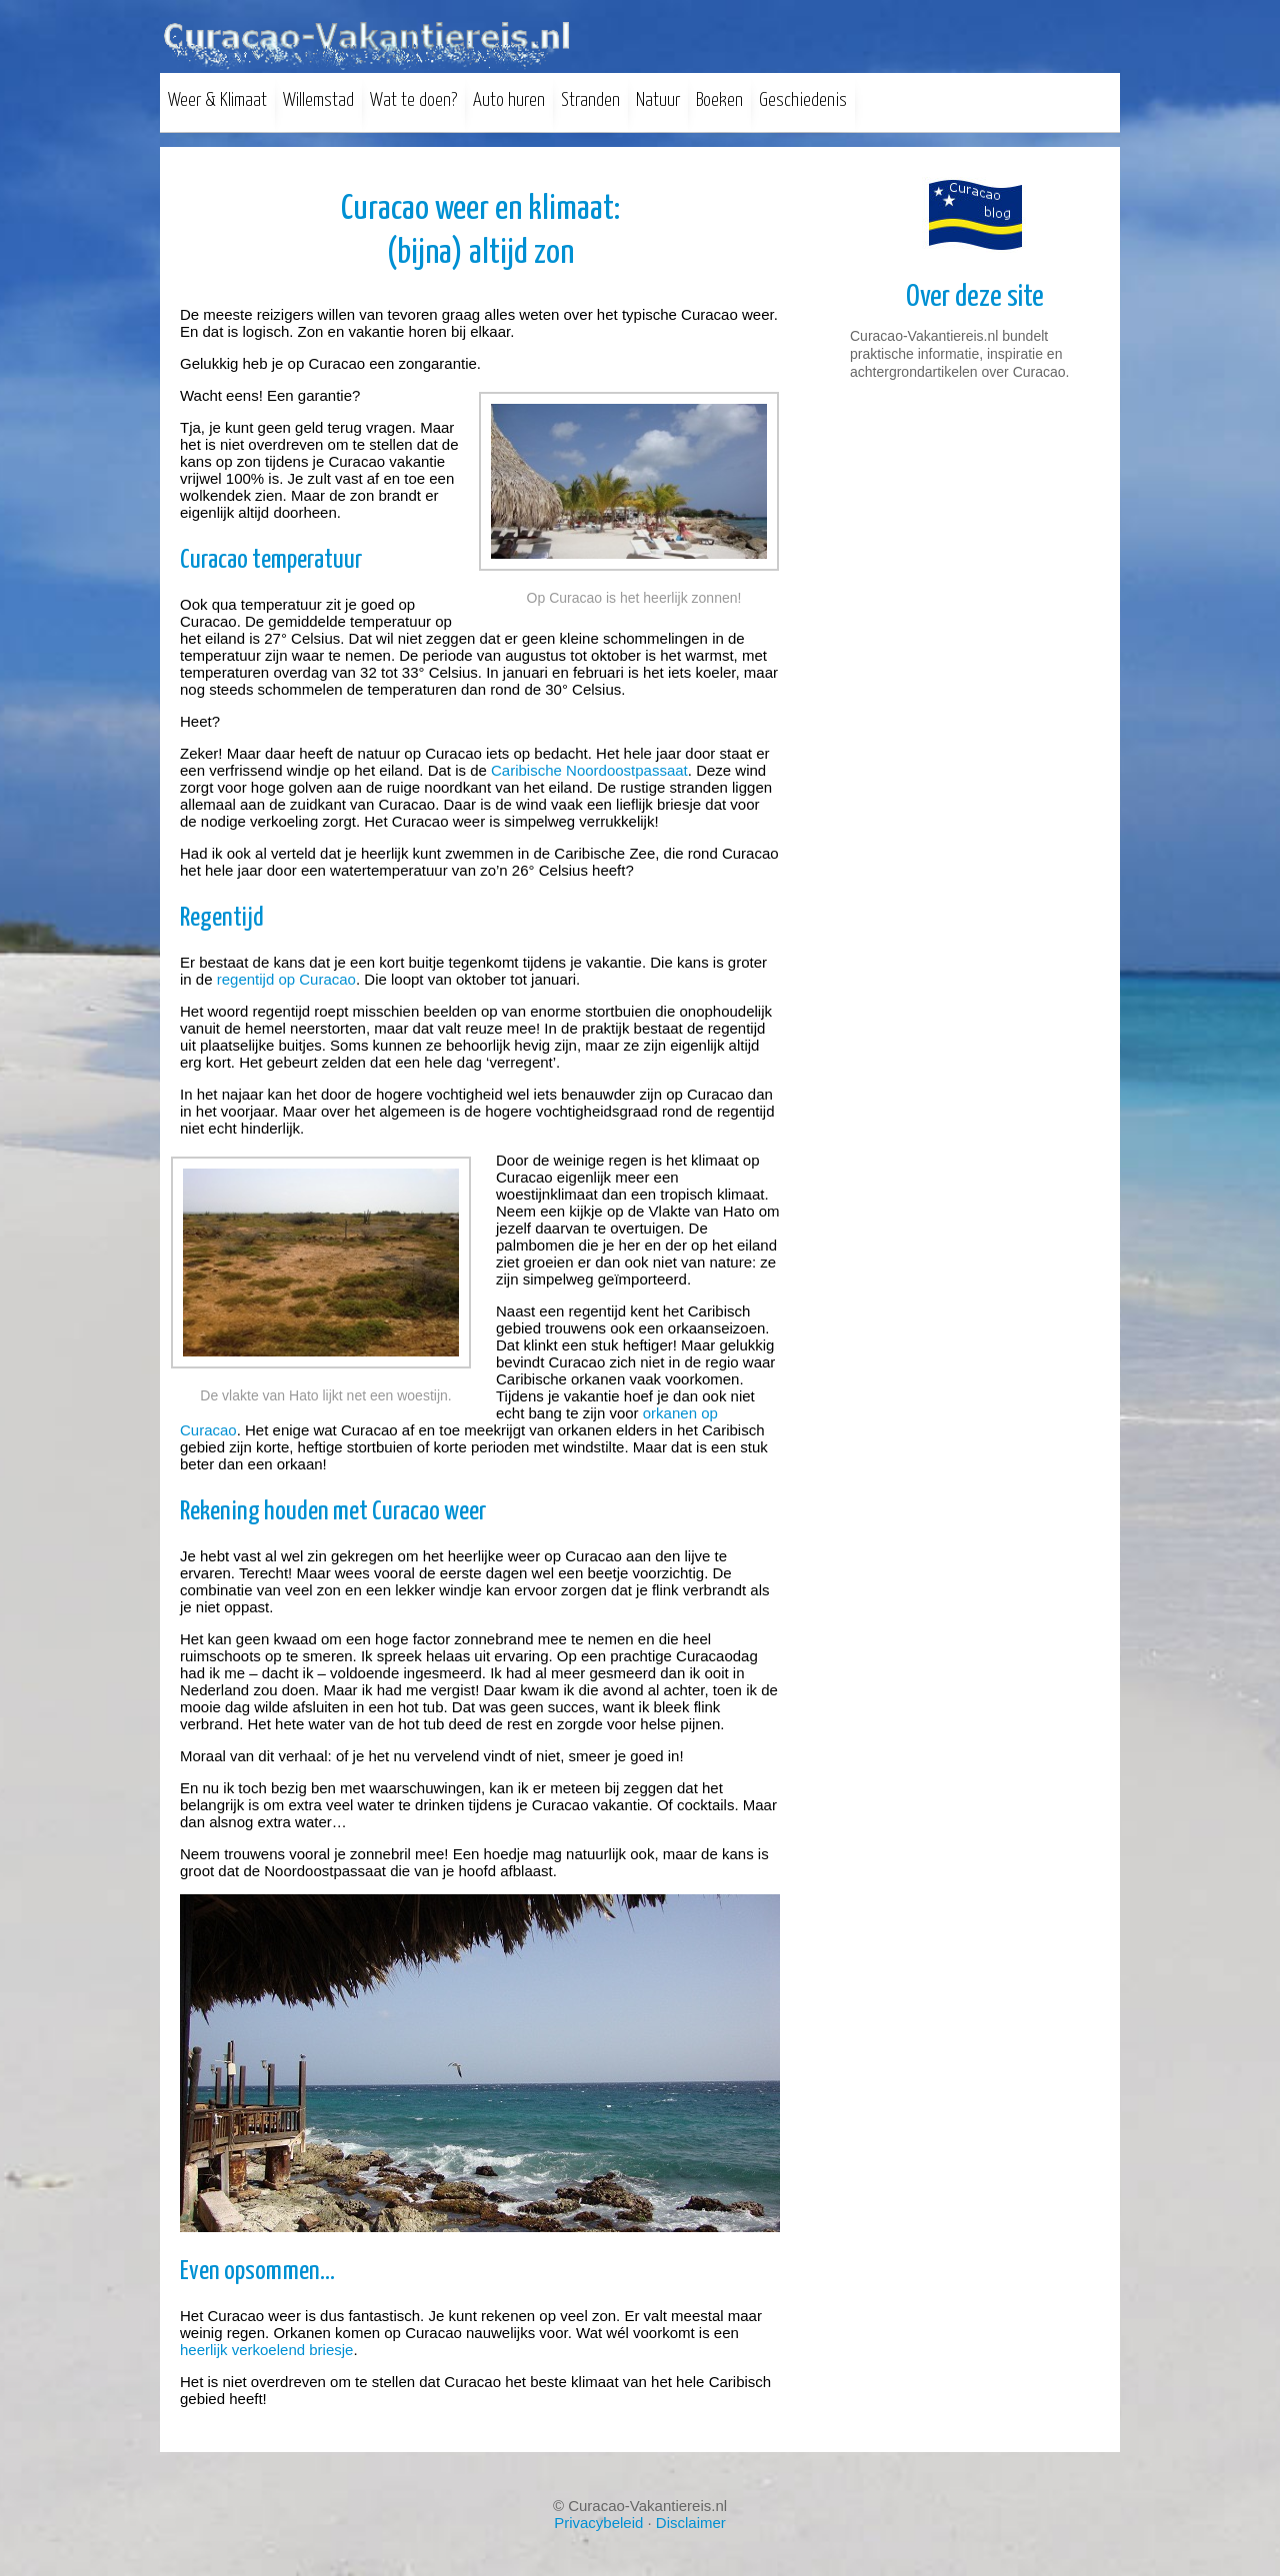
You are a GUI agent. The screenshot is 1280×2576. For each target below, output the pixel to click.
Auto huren (509, 100)
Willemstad (318, 100)
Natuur (658, 100)
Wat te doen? (413, 100)
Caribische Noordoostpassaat (589, 770)
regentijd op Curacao (286, 979)
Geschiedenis (803, 100)
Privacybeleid (598, 2522)
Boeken (719, 100)
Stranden (590, 100)
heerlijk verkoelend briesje (266, 2349)
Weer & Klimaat (217, 100)
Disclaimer (691, 2522)
